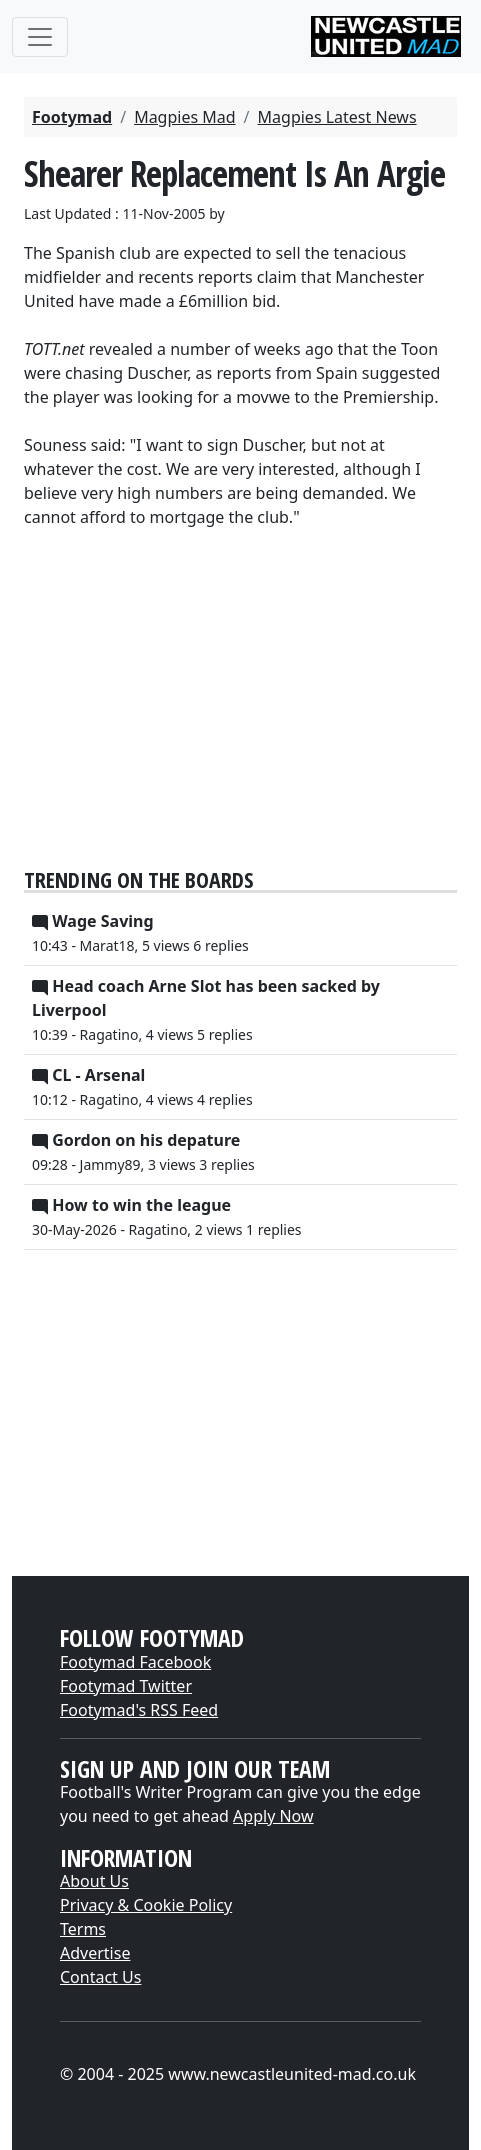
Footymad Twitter (126, 1686)
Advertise (95, 1953)
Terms (83, 1929)
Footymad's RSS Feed (139, 1710)
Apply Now (273, 1816)
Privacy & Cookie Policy (146, 1905)
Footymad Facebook (135, 1662)
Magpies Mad (184, 117)
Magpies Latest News (337, 117)
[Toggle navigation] (40, 37)
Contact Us (100, 1977)
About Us (94, 1881)
